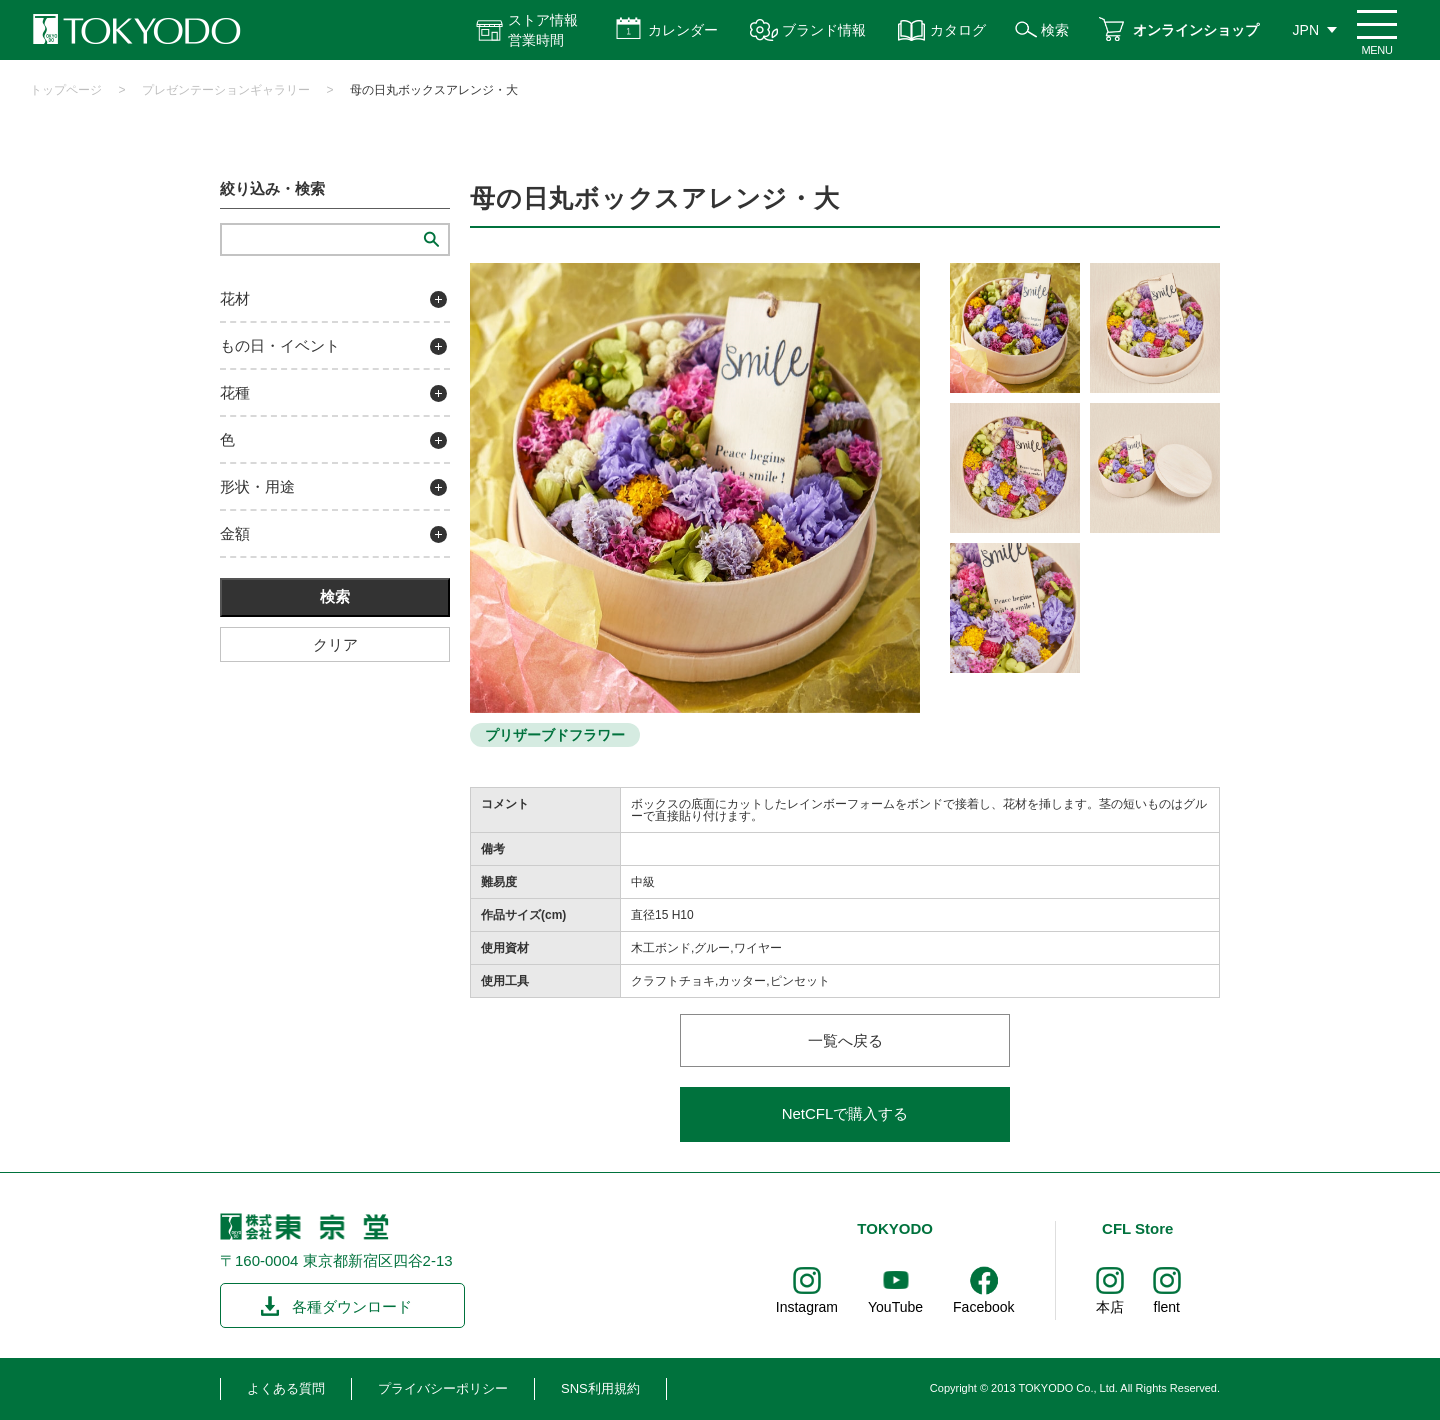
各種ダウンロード (352, 1306)
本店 (1110, 1307)
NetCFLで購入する (845, 1113)
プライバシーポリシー (443, 1388)
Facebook (983, 1307)
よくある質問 (286, 1388)
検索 (1055, 30)
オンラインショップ (1196, 30)
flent (1167, 1307)
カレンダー (683, 30)
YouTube (895, 1307)
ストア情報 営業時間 (543, 30)
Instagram (807, 1307)
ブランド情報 (824, 30)
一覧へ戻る (845, 1040)
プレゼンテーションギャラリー (226, 90)
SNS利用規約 (600, 1388)
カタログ (958, 30)
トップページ (66, 90)
